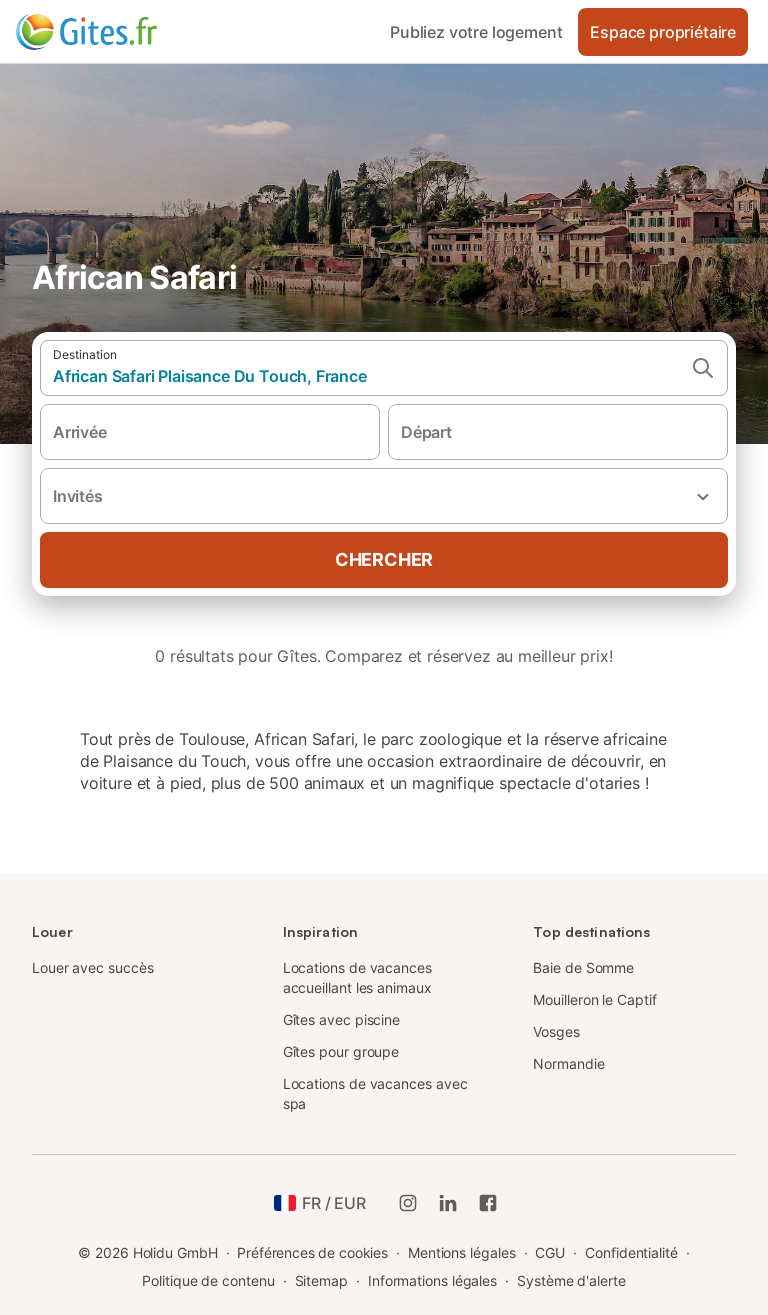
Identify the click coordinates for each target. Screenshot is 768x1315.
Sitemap (321, 1280)
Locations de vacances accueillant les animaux (357, 977)
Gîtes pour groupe (341, 1051)
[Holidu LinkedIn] (448, 1203)
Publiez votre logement (476, 32)
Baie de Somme (583, 967)
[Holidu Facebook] (488, 1203)
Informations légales (432, 1280)
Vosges (556, 1031)
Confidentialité (631, 1252)
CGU (550, 1252)
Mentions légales (462, 1252)
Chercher (384, 559)
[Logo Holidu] (115, 32)
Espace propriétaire (663, 32)
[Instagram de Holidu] (408, 1203)
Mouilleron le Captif (594, 999)
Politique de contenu (208, 1280)
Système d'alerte (571, 1280)
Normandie (568, 1063)
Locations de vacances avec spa (375, 1093)
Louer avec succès (93, 967)
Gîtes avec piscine (342, 1019)
